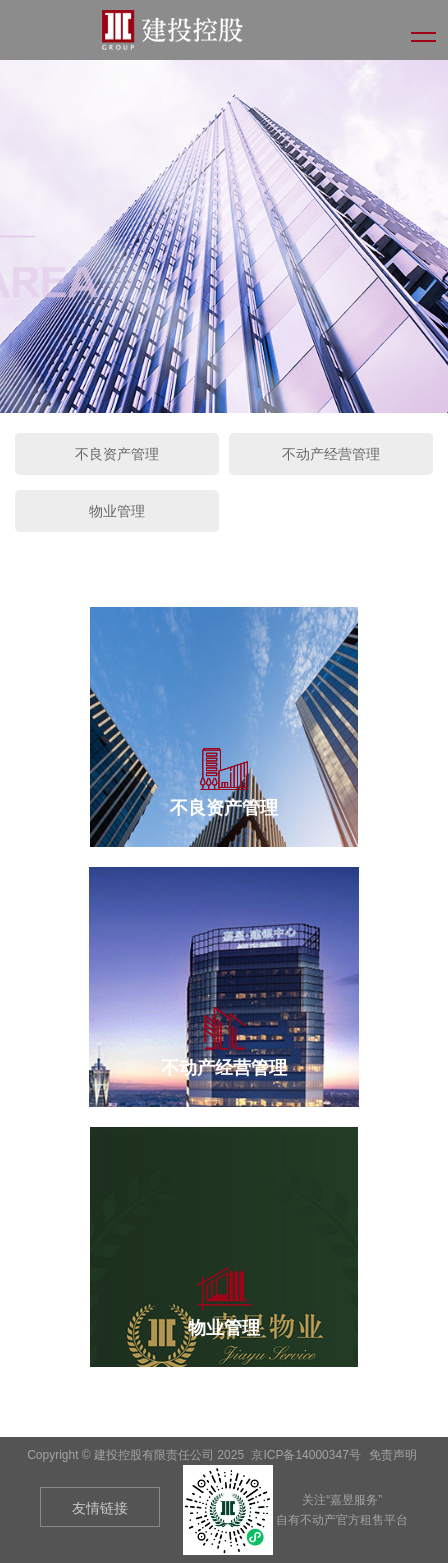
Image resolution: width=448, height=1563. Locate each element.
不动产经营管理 (331, 454)
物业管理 (117, 511)
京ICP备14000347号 (305, 1455)
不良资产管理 (117, 454)
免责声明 (393, 1455)
